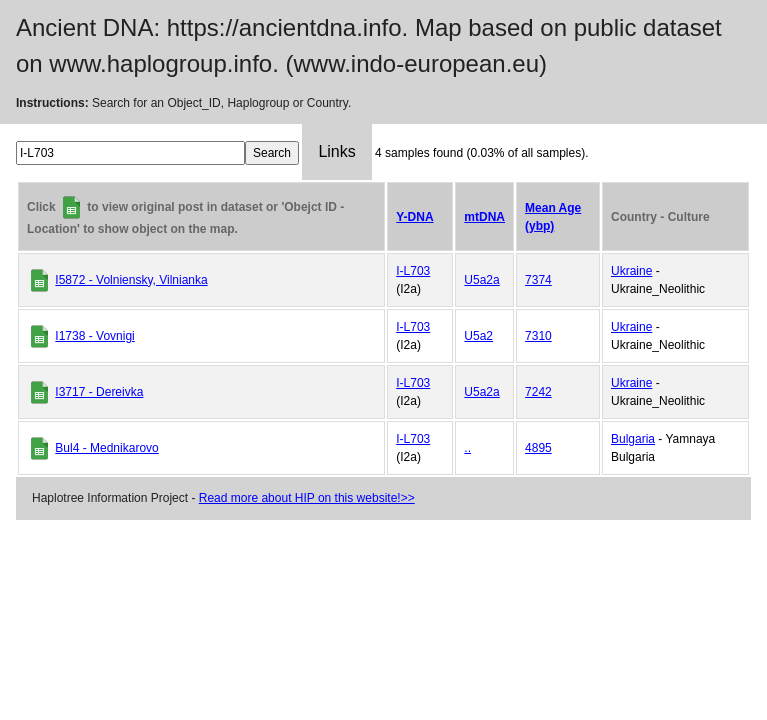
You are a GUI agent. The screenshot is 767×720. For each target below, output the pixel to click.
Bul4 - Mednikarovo (106, 448)
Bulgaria (633, 439)
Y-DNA (414, 217)
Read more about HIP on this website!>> (307, 498)
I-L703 (413, 271)
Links (336, 151)
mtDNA (484, 217)
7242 (538, 392)
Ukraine (631, 271)
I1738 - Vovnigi (94, 336)
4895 (538, 448)
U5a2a (481, 280)
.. (467, 448)
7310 (538, 336)
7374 (538, 280)
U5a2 (478, 336)
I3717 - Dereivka (99, 392)
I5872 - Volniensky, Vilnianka (131, 280)
